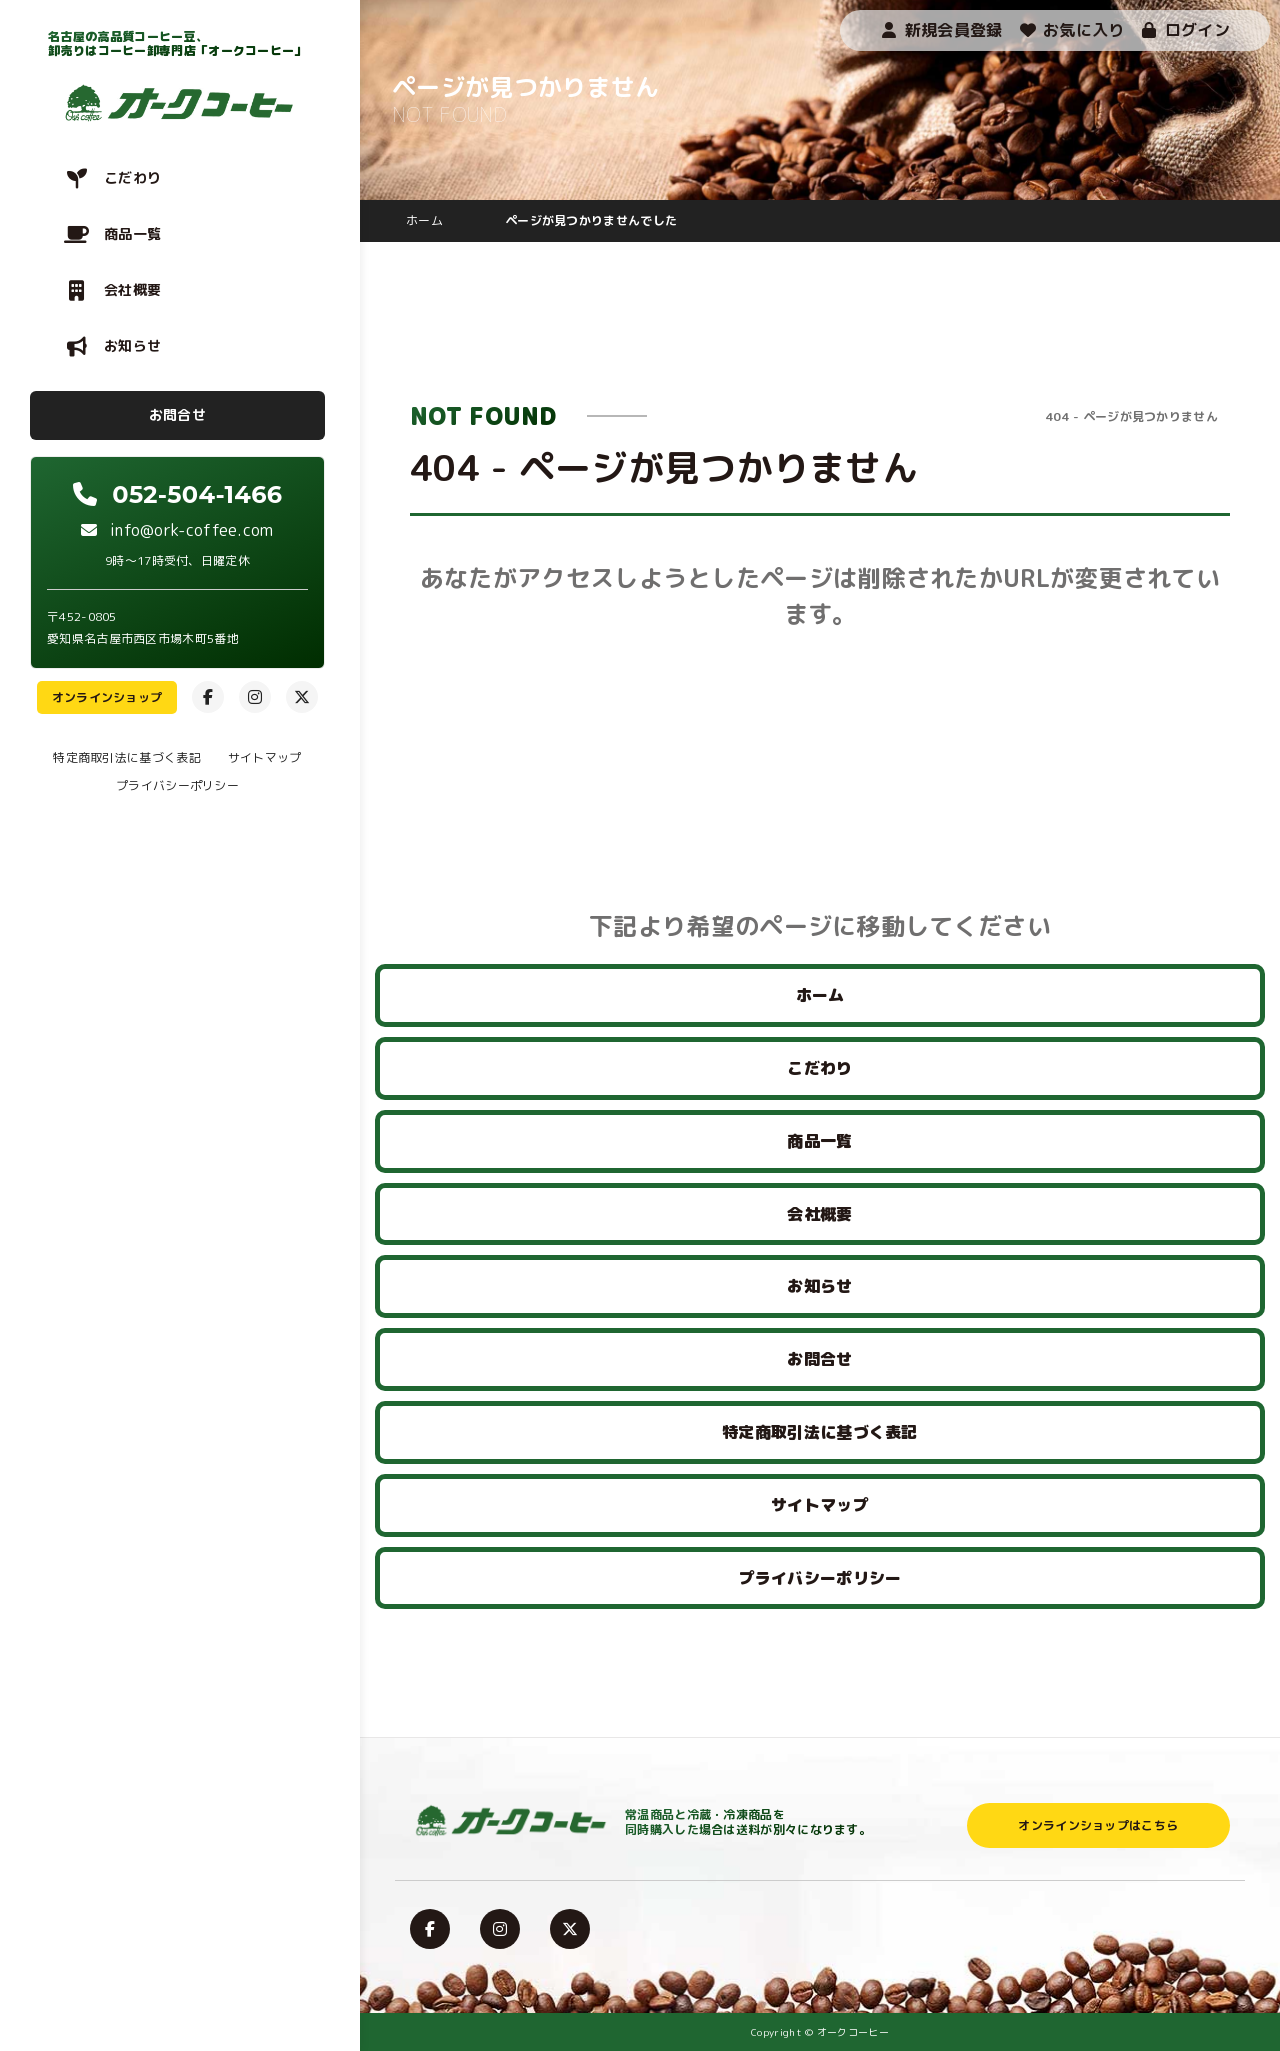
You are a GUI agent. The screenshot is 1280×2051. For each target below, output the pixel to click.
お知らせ (132, 345)
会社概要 (132, 289)
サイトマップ (265, 757)
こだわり (132, 177)
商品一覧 (132, 233)
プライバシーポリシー (177, 785)
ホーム (820, 995)
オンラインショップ (107, 697)
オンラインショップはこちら (1098, 1825)
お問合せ (177, 414)
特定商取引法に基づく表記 (127, 757)
